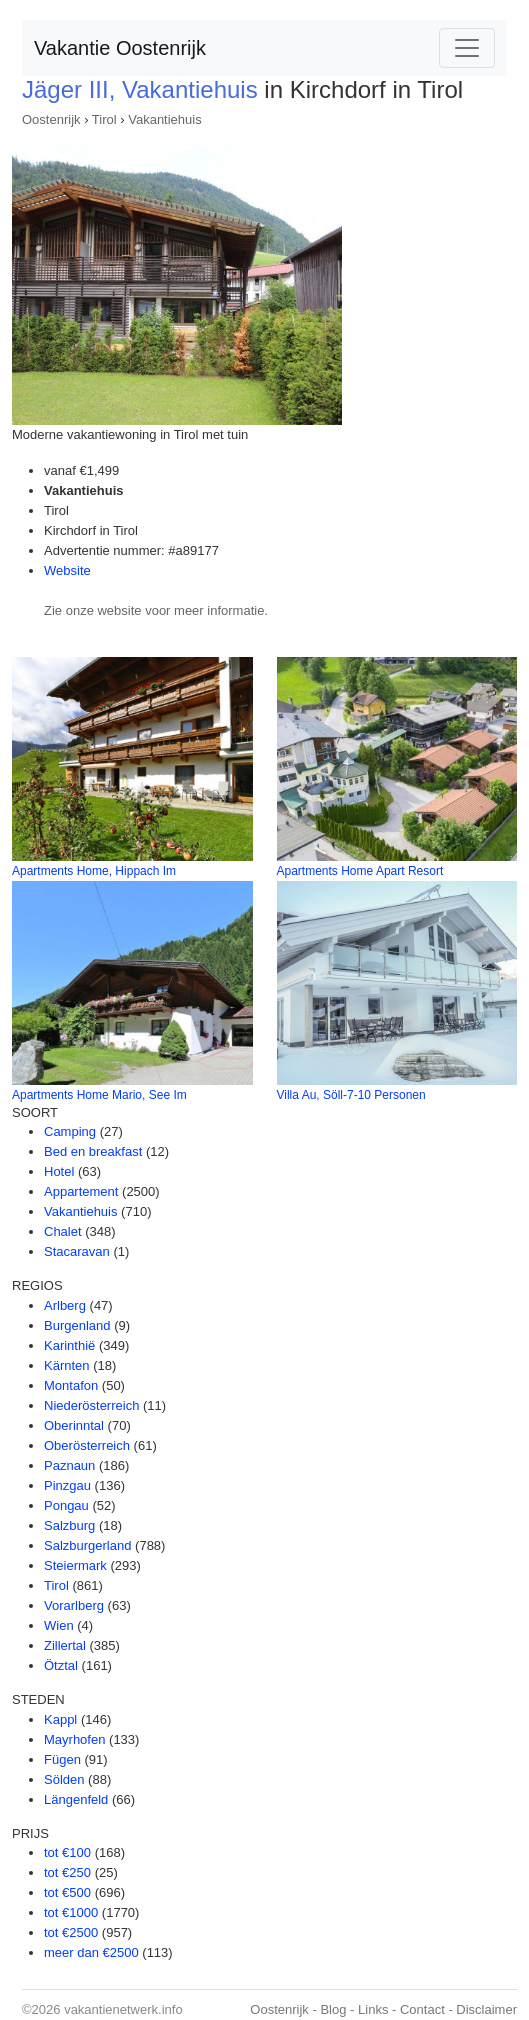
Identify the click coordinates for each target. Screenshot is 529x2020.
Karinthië (69, 1345)
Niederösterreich (91, 1405)
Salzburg (69, 1525)
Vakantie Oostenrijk (120, 48)
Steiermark (75, 1565)
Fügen (62, 1759)
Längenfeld (76, 1799)
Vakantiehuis (164, 119)
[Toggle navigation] (467, 48)
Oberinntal (74, 1425)
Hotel (59, 1171)
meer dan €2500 (91, 1952)
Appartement (81, 1191)
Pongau (66, 1505)
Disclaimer (486, 2009)
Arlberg (65, 1305)
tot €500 (67, 1892)
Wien (59, 1625)
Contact (422, 2009)
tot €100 (67, 1852)
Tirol (104, 119)
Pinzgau (67, 1485)
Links (373, 2009)
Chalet (63, 1231)
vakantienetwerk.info (123, 2009)
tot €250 (67, 1872)
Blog (333, 2009)
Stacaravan (77, 1251)
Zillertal (65, 1645)
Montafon (71, 1385)
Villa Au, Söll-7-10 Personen (351, 1095)
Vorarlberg (74, 1605)
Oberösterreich (87, 1445)
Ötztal (61, 1665)
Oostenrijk (51, 119)
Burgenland (77, 1325)
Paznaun (69, 1465)
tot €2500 (71, 1932)
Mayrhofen (74, 1739)
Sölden (64, 1779)
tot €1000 (71, 1912)
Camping (70, 1131)
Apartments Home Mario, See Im (99, 1095)
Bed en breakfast (93, 1151)
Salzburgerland (87, 1545)
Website (67, 570)
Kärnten (67, 1365)
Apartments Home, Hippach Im (94, 871)
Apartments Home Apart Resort (360, 871)
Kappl (60, 1719)
